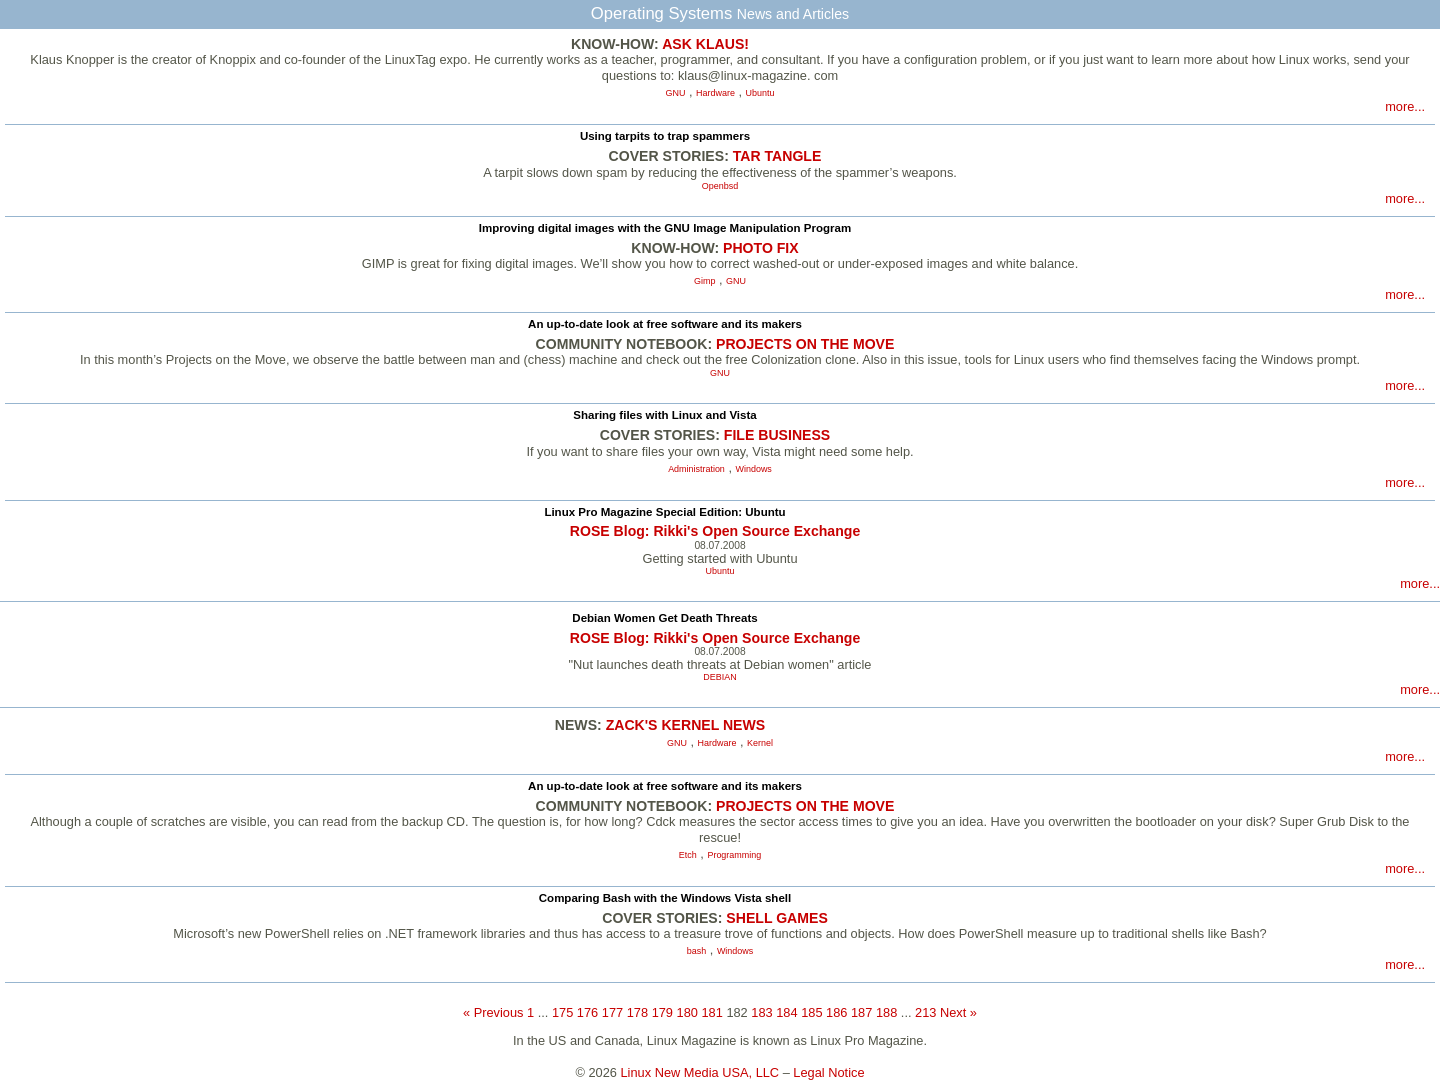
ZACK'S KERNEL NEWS (686, 725)
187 (861, 1012)
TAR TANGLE (777, 156)
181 (711, 1012)
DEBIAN (719, 677)
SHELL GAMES (776, 918)
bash (696, 951)
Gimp (704, 281)
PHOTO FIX (761, 248)
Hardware (715, 93)
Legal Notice (828, 1072)
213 (925, 1012)
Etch (688, 855)
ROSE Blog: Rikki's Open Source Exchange (715, 531)
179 (662, 1012)
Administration (696, 469)
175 (562, 1012)
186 (836, 1012)
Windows (754, 469)
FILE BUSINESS (777, 435)
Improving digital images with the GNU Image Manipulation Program (665, 228)
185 (811, 1012)
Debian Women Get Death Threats (664, 618)
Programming (734, 855)
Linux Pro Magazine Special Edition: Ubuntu (664, 512)
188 (886, 1012)
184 (786, 1012)
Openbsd (720, 186)
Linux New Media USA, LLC (700, 1072)
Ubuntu (760, 93)
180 (687, 1012)
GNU (676, 93)
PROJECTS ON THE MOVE (805, 344)
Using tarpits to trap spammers (665, 136)
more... (1405, 106)
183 (761, 1012)
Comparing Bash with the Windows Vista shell (665, 898)
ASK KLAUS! (705, 44)
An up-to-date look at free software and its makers (665, 324)
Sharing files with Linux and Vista (664, 415)
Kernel (760, 743)
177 (612, 1012)
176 (587, 1012)
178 (637, 1012)
